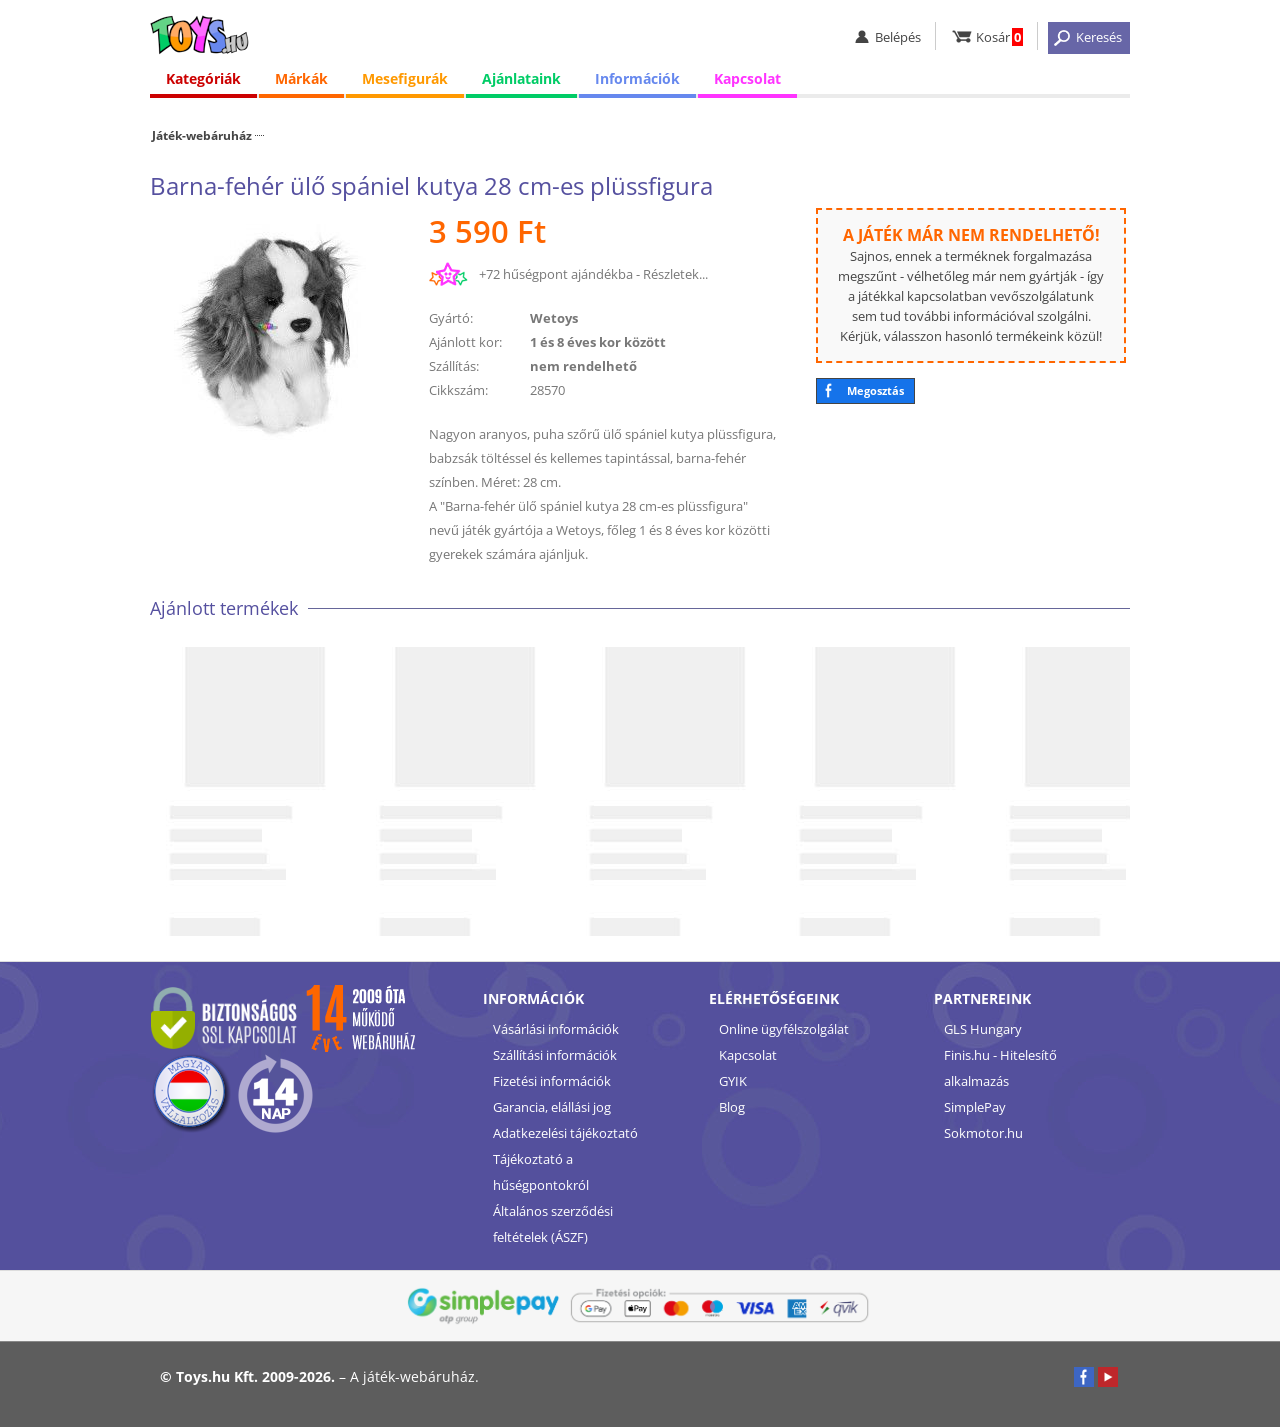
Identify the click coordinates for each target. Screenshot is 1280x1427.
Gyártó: (451, 318)
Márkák (301, 79)
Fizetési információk (552, 1081)
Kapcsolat (747, 79)
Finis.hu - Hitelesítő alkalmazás (1000, 1068)
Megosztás (875, 390)
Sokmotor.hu (983, 1133)
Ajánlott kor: (465, 342)
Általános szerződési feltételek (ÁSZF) (553, 1224)
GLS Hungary (983, 1029)
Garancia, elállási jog (552, 1107)
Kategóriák (203, 79)
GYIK (733, 1081)
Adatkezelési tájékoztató (565, 1133)
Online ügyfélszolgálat (784, 1029)
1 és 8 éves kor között (598, 342)
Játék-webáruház (202, 135)
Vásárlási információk (556, 1029)
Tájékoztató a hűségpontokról (541, 1172)
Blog (732, 1107)
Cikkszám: (458, 390)
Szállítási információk (555, 1055)
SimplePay (975, 1107)
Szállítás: (454, 366)
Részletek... (675, 274)
